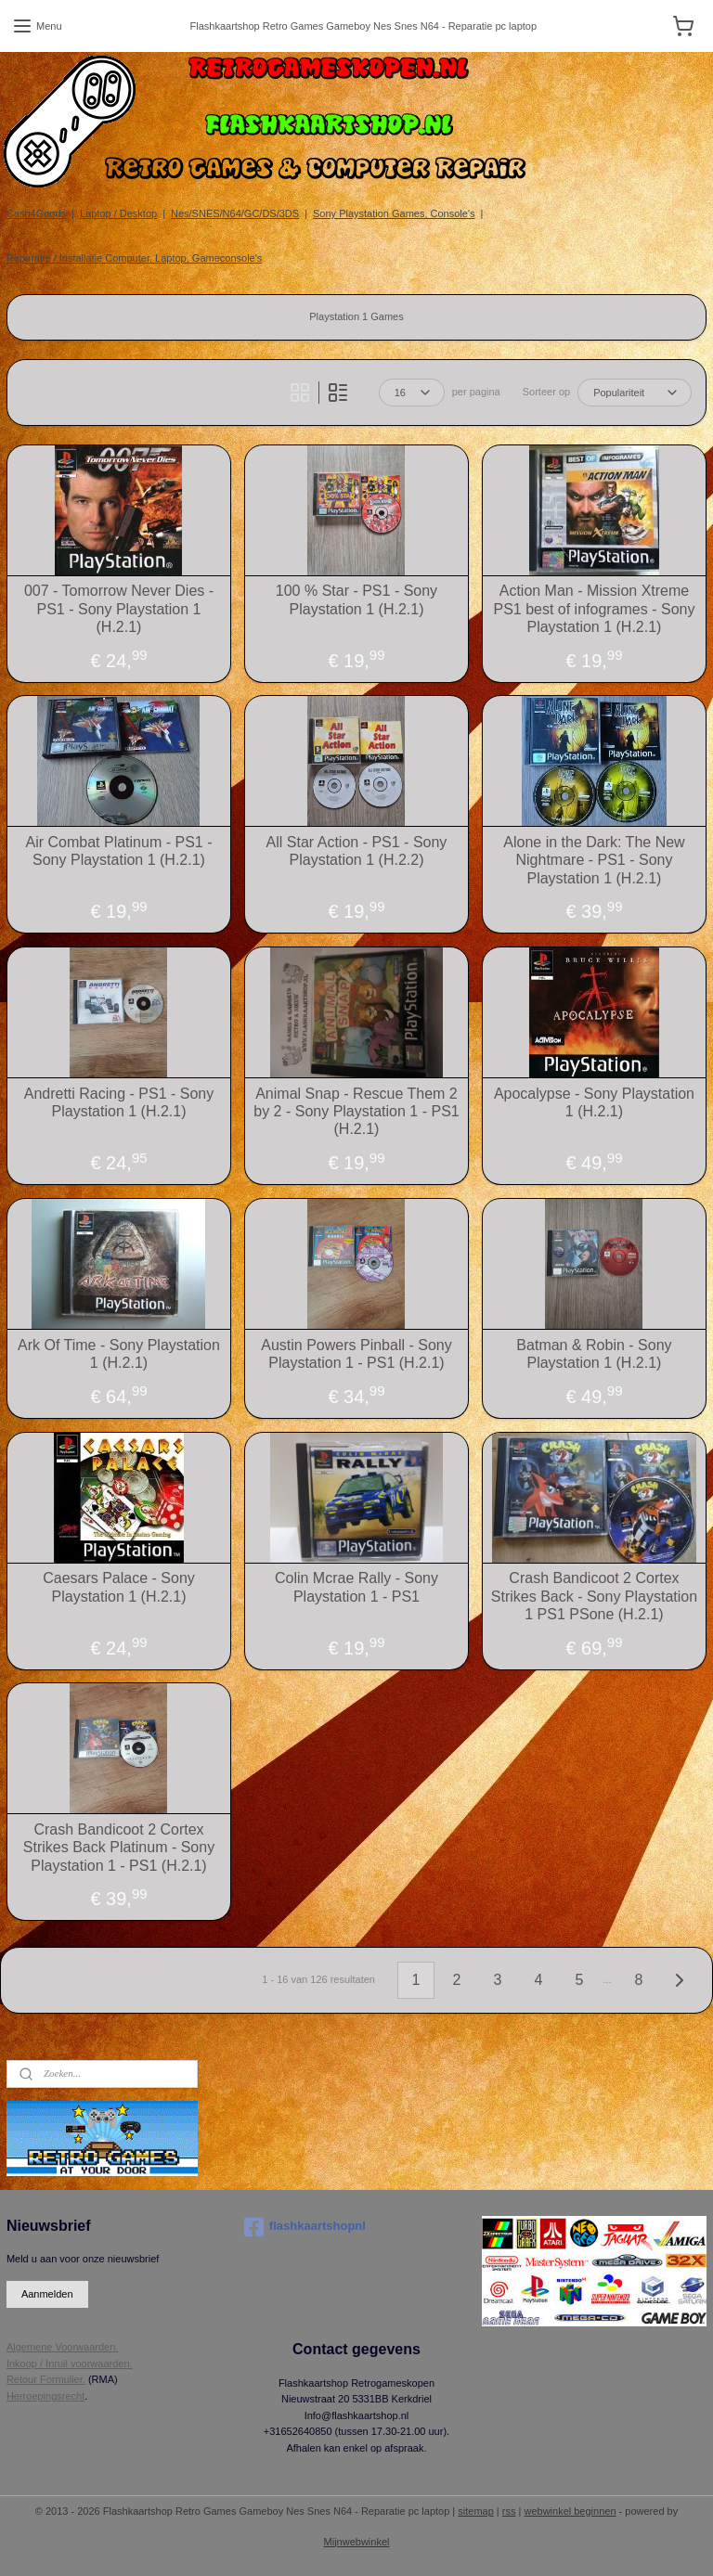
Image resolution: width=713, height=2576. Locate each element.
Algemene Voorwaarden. (62, 2346)
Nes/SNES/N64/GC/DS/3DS (235, 213)
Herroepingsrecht (45, 2396)
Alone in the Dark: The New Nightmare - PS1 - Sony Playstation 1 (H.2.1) (593, 859)
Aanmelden (47, 2293)
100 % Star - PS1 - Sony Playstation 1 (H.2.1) (356, 599)
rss (509, 2511)
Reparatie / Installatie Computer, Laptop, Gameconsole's (134, 258)
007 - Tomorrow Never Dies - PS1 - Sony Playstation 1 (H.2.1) (119, 608)
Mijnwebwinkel (357, 2541)
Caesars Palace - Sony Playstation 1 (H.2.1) (119, 1587)
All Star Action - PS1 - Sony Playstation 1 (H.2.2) (356, 851)
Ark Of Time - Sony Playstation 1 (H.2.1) (119, 1354)
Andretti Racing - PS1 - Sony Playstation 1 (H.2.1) (119, 1102)
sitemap (476, 2511)
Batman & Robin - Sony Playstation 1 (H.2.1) (593, 1354)
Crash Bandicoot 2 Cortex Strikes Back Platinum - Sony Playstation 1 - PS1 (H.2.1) (118, 1847)
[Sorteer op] (634, 393)
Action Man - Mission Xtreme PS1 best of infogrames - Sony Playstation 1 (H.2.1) (593, 608)
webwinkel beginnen (570, 2511)
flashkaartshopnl (305, 2227)
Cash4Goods (36, 213)
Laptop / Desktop (118, 213)
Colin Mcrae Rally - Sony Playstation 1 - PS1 (356, 1587)
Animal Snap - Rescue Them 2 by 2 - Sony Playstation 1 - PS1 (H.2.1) (356, 1111)
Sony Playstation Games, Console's (394, 213)
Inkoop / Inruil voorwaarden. (69, 2363)
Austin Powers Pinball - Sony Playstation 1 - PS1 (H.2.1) (356, 1354)
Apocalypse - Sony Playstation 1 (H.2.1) (594, 1102)
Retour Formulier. (45, 2379)
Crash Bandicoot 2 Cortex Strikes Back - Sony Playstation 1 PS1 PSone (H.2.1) (594, 1595)
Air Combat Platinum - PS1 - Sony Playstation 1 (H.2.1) (119, 851)
